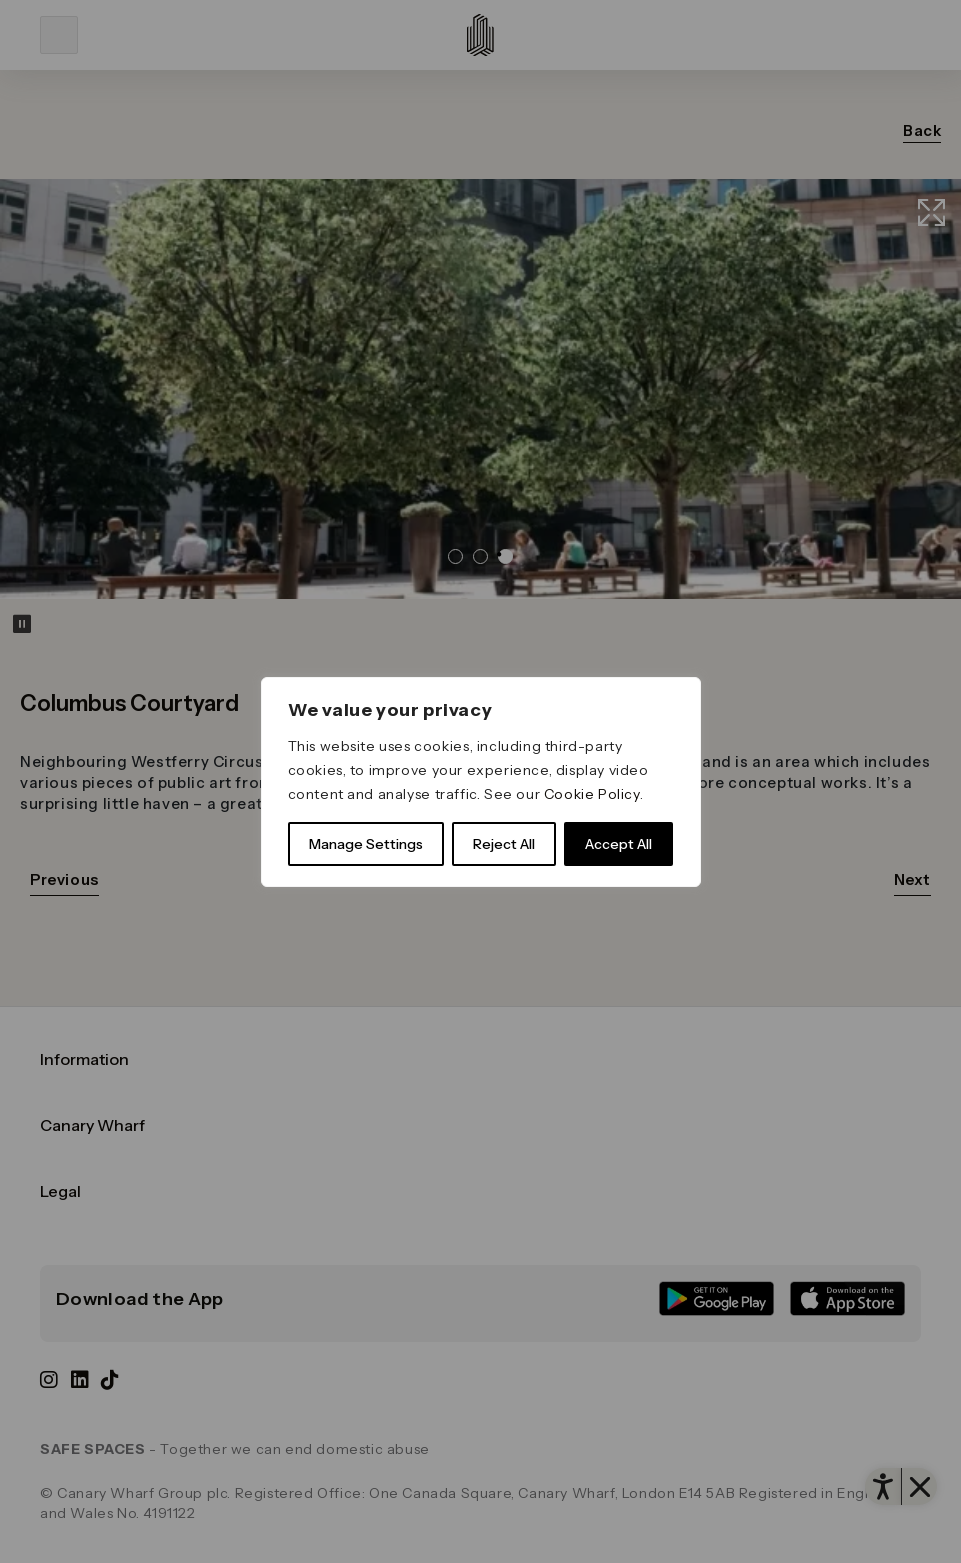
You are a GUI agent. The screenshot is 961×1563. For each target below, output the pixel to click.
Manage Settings (366, 844)
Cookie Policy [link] (592, 794)
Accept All (618, 844)
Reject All (504, 844)
